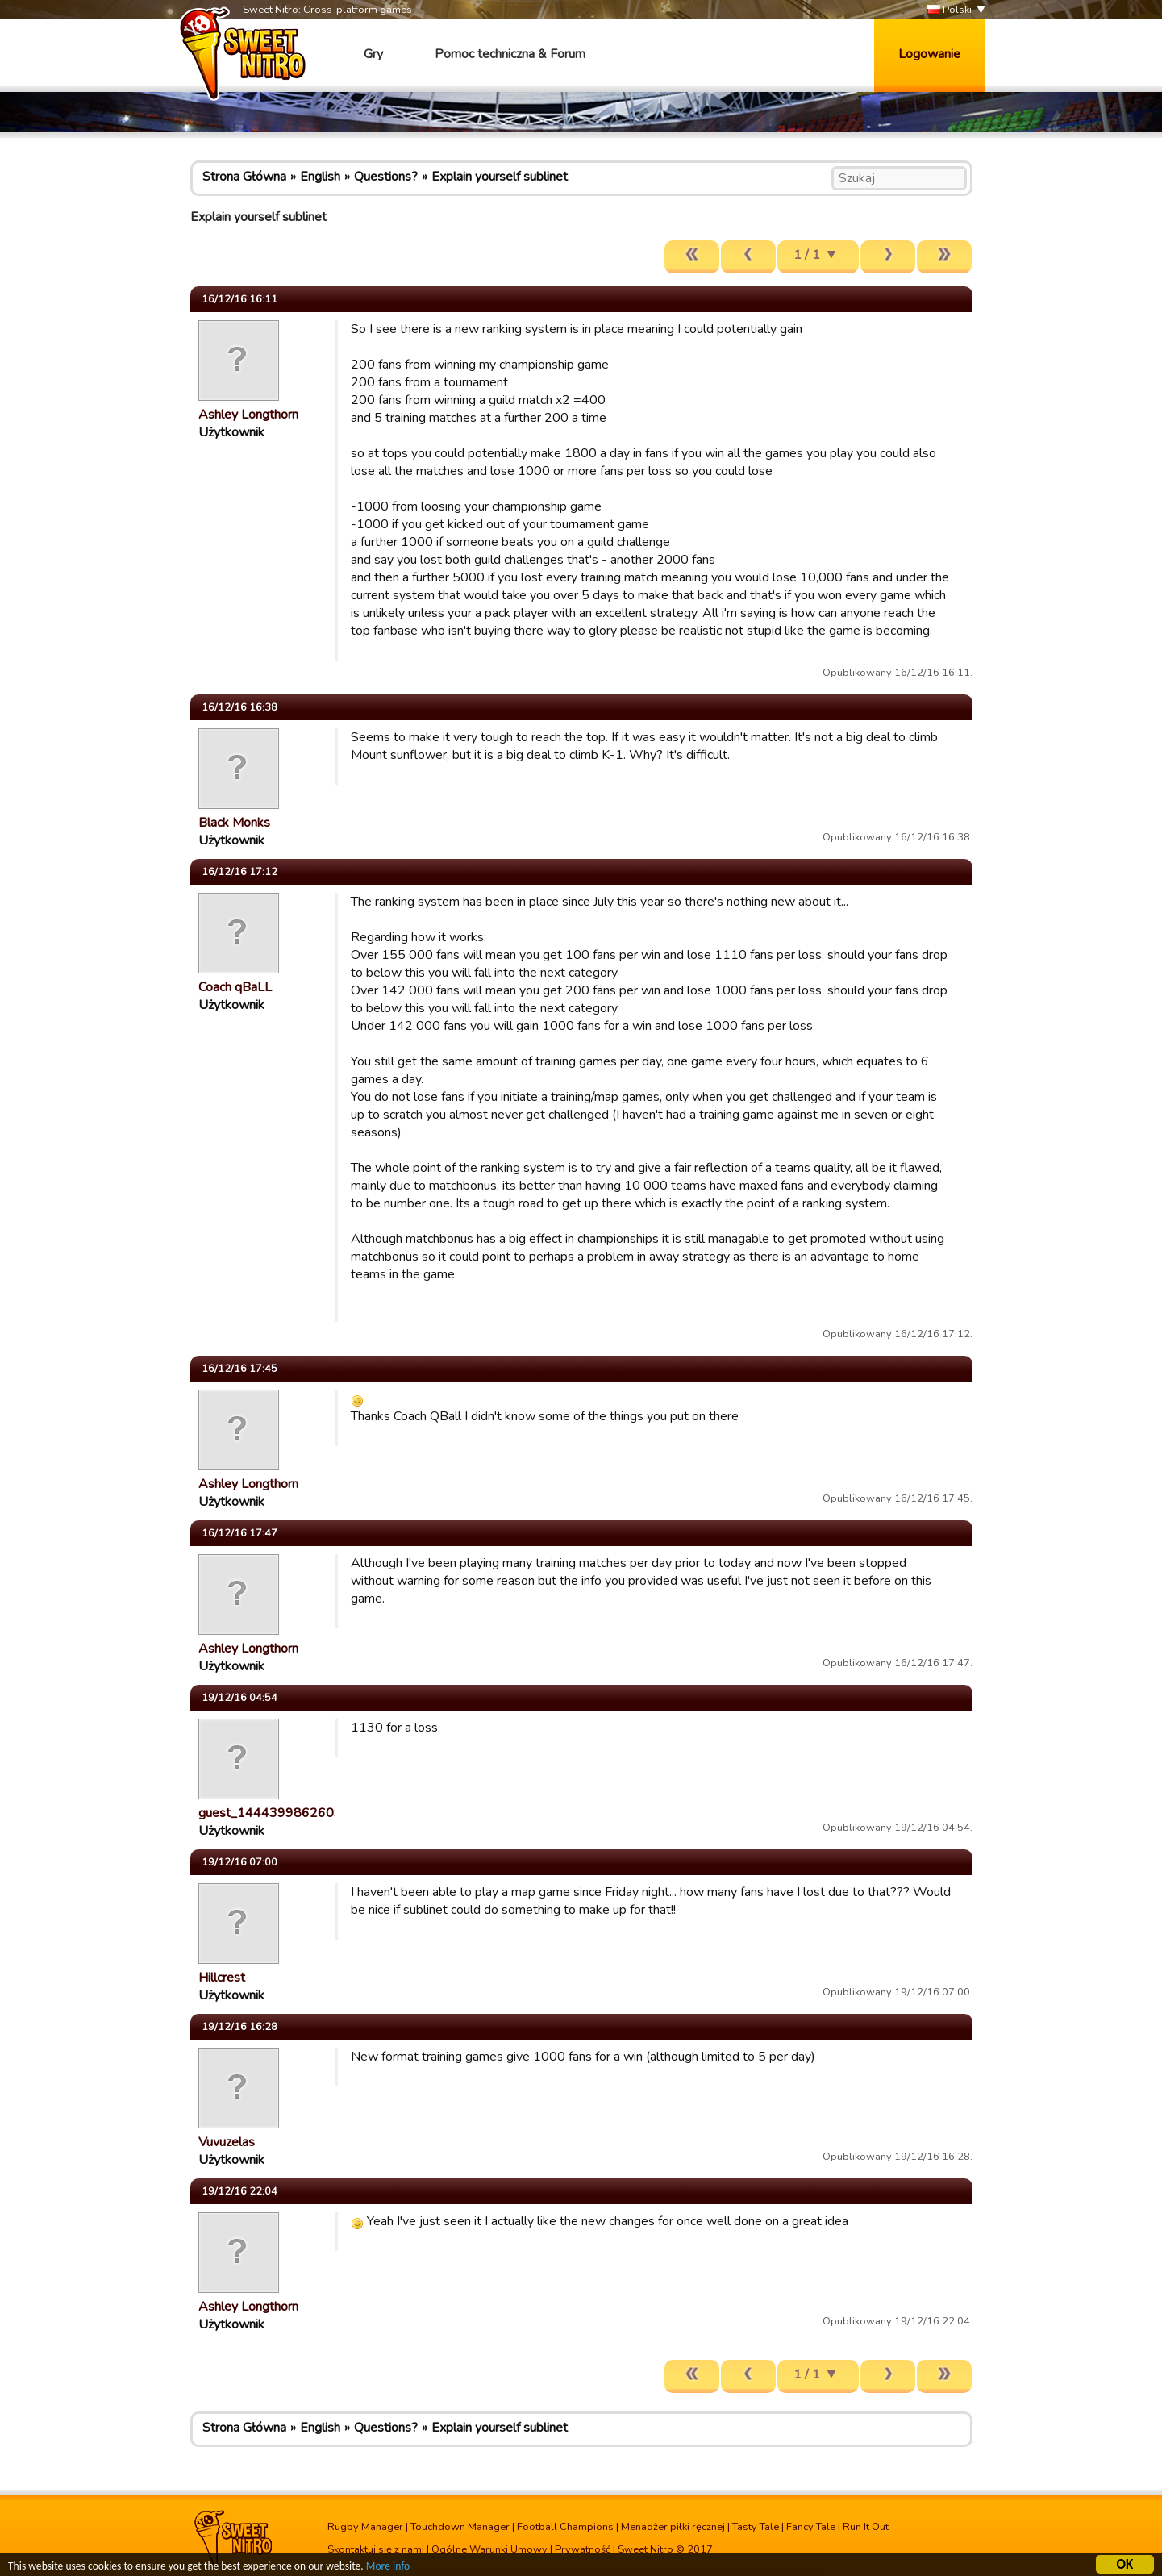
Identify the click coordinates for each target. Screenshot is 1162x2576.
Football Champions (565, 2527)
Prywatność (582, 2549)
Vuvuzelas (226, 2142)
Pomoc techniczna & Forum (510, 54)
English (320, 176)
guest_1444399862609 (270, 1813)
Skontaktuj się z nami (375, 2549)
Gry (373, 54)
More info (388, 2568)
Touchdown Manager (460, 2527)
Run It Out (866, 2527)
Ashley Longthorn (248, 414)
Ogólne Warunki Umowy (489, 2549)
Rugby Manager (365, 2527)
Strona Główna (244, 176)
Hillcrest (221, 1977)
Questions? (386, 176)
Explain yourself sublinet (499, 176)
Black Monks (234, 823)
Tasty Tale (755, 2527)
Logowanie (929, 54)
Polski (949, 10)
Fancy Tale (810, 2527)
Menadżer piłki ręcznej (673, 2527)
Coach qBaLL (235, 987)
